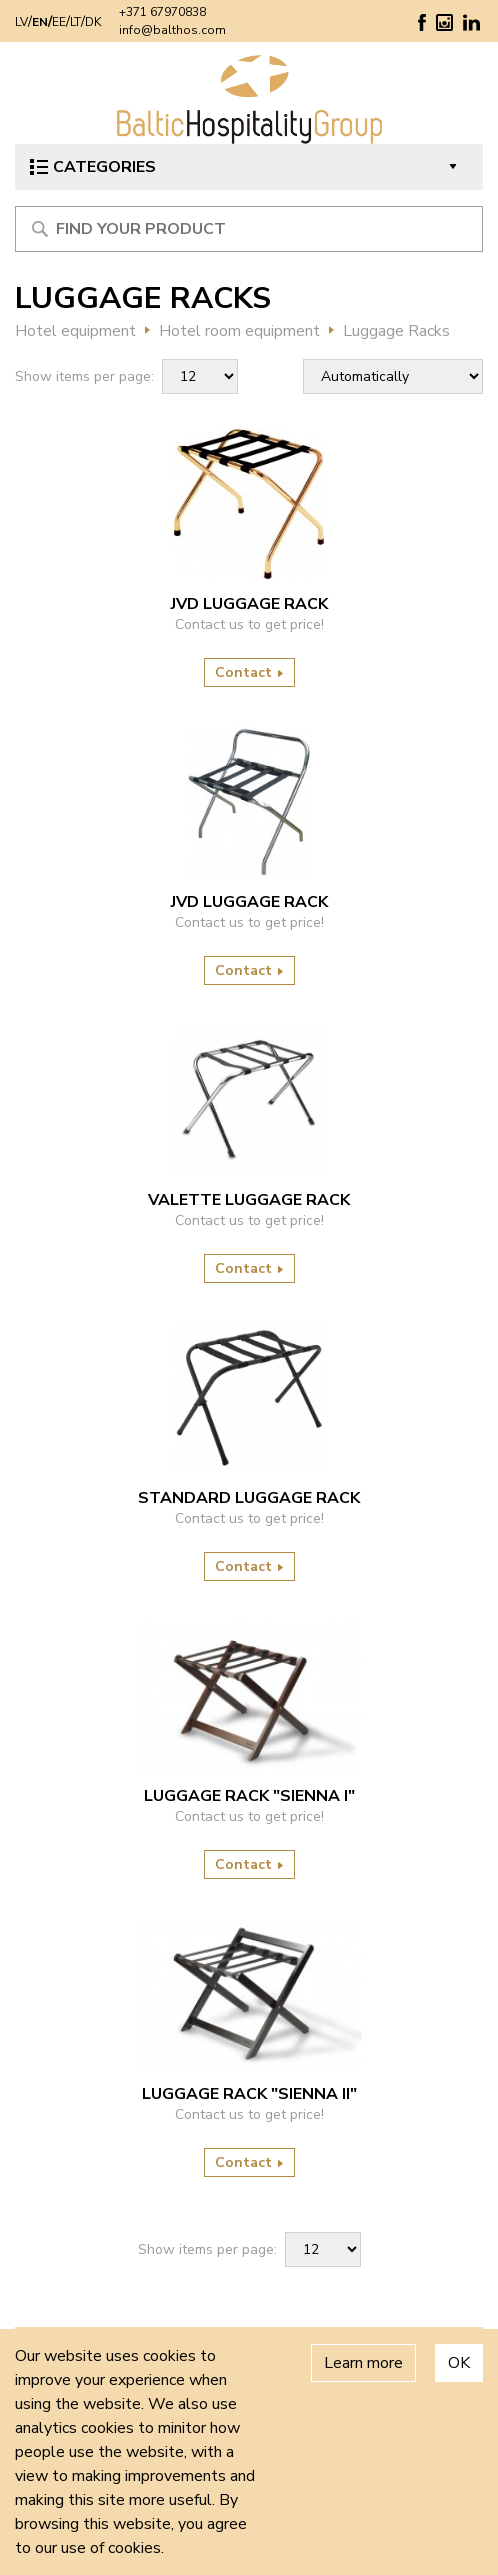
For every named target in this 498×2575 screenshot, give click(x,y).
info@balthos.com (172, 30)
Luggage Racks (396, 331)
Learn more (363, 2363)
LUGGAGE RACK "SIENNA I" (249, 1796)
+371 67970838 (162, 12)
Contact (249, 672)
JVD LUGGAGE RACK (249, 604)
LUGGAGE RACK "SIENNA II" (249, 2094)
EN (40, 22)
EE (59, 22)
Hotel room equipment (239, 331)
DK (93, 22)
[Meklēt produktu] (249, 229)
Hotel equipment (75, 331)
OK (459, 2363)
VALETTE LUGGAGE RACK (249, 1200)
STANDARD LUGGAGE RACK (249, 1498)
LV (21, 22)
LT (75, 22)
